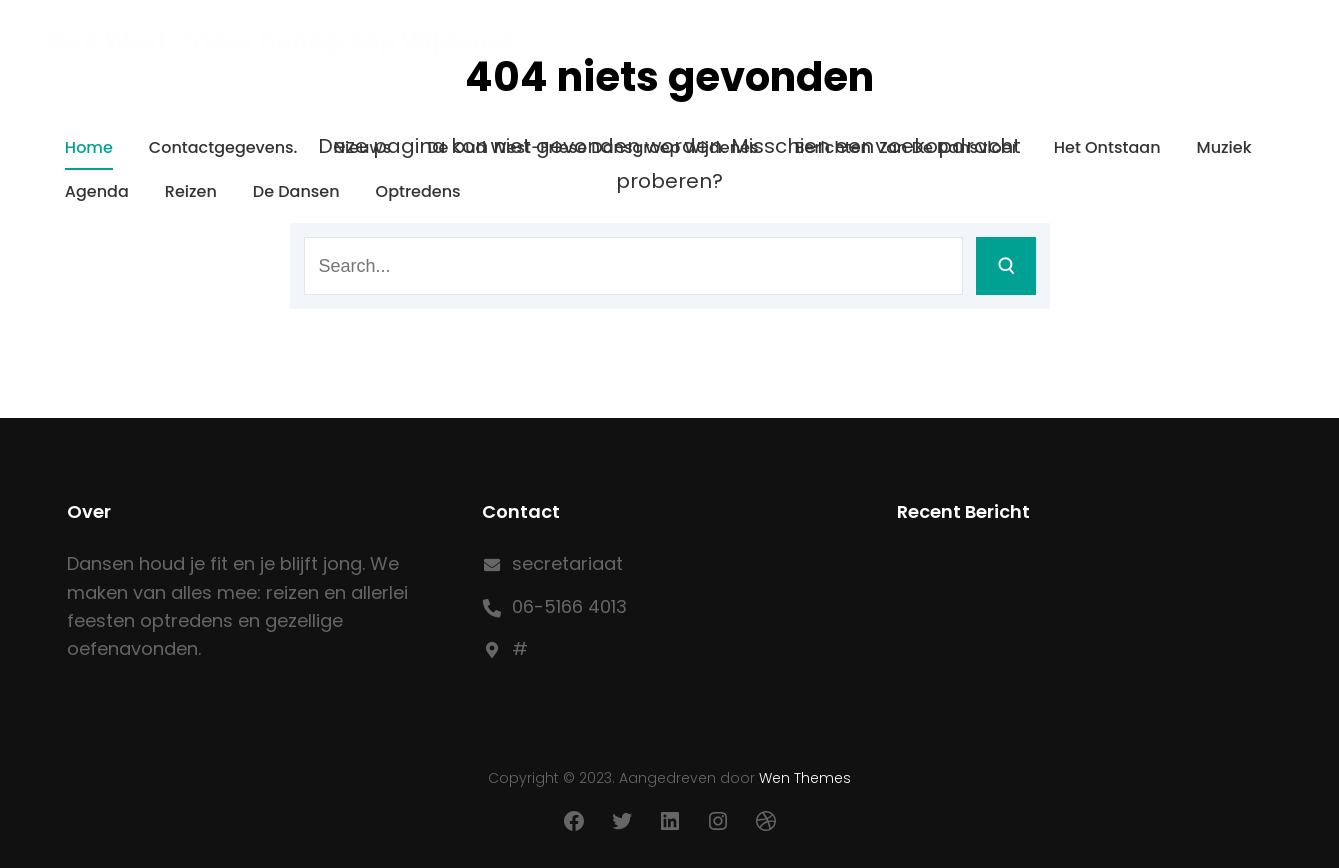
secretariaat (567, 563)
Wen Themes (805, 778)
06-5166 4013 (569, 606)
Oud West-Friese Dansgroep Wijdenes (281, 40)
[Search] (1006, 266)
